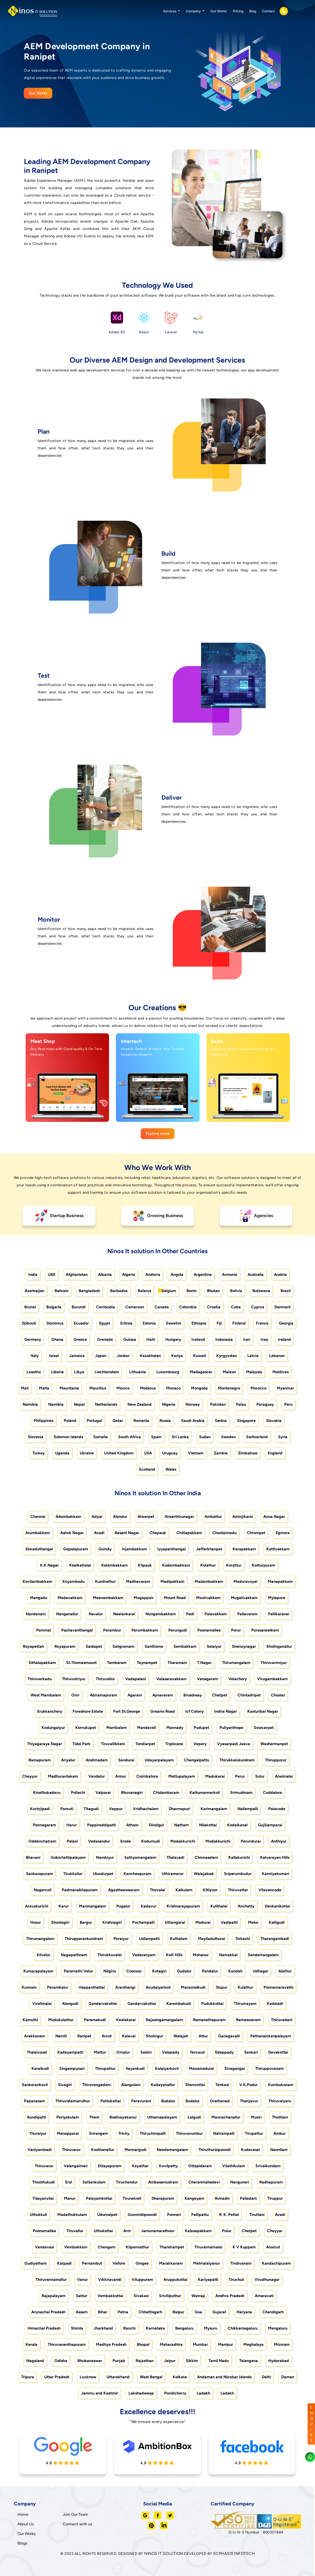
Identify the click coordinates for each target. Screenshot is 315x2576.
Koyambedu (74, 1581)
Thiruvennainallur (51, 2279)
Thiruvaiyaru (279, 2101)
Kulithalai (218, 1906)
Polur (226, 2230)
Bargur (86, 1922)
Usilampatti (149, 1938)
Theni (94, 2117)
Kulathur (245, 1987)
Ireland (284, 1339)
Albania (105, 1274)
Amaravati (264, 2295)
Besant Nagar (127, 1532)
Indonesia (224, 1339)
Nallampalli (247, 1808)
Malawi (229, 1372)
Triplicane (174, 1743)
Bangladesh (89, 1290)
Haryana (244, 2312)
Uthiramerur (173, 1873)
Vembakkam (75, 2247)
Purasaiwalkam (265, 1630)
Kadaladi (275, 2003)
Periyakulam (67, 2117)
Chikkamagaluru (243, 2328)
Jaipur (169, 2360)
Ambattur (213, 1516)
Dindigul (156, 1825)
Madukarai (215, 1776)
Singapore (246, 1420)
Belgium (168, 1290)
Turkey (38, 1453)
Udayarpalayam (159, 1760)
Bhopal (143, 2344)
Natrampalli (224, 2133)
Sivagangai (234, 2068)
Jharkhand (103, 2328)
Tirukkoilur (72, 1873)
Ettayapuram (110, 2166)
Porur (236, 1630)
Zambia (221, 1453)
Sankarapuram (39, 1873)
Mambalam (116, 1727)
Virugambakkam (272, 1679)
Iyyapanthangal (171, 1549)
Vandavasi (44, 2247)
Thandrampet (171, 2247)
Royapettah (33, 1646)
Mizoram (282, 2344)
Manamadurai (201, 2068)
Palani (72, 1841)
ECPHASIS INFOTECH (234, 2553)
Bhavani (33, 1857)
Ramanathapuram (209, 2019)
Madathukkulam (72, 2214)
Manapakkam (280, 1581)
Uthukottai (103, 2230)
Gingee (142, 2263)
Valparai (103, 1792)
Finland (239, 1323)
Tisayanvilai (43, 2198)
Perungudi (177, 1630)
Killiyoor (210, 1890)
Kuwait (199, 1355)
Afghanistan (77, 1274)
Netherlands (106, 1404)
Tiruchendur (127, 2182)
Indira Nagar (225, 1711)
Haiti (150, 1339)
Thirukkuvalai (109, 1954)
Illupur (221, 1987)
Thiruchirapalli (153, 2133)
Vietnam (196, 1453)
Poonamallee (209, 1630)
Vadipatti (229, 1922)
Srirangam (98, 2133)
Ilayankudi (135, 2068)
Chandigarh (273, 2312)
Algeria (128, 1274)
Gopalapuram (75, 1549)
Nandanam (36, 1614)
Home (22, 2514)
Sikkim (192, 2360)
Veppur (116, 1808)
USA (148, 1453)
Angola (177, 1274)
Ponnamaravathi (278, 1987)
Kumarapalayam (38, 1971)
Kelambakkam (114, 1565)
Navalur (96, 1614)
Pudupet (201, 1727)
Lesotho (34, 1372)
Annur (120, 1776)
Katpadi (64, 2263)
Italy (35, 1355)
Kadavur (148, 1906)
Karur (64, 1906)
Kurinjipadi (40, 1808)
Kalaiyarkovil (167, 2068)
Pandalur (210, 1971)
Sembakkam (184, 1646)
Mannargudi (135, 2149)
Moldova (148, 1388)
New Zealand (139, 1404)
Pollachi (78, 1792)
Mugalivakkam (244, 1597)
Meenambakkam (108, 1597)
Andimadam (97, 1760)
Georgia (286, 1323)
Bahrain (61, 1290)
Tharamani (177, 1662)
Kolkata (180, 2377)
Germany (32, 1339)
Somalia (100, 1436)
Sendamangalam (263, 1954)
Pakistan (218, 1404)
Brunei (30, 1307)
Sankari (251, 2052)
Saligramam (123, 1646)
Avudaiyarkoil (158, 1987)
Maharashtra (171, 2344)
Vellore (118, 2263)
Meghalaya (253, 2344)
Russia (165, 1420)
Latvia (253, 1355)
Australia (256, 1274)
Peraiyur (121, 1938)
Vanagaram (207, 1679)
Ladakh (203, 2393)
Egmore (283, 1532)
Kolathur (208, 1565)
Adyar (97, 1516)
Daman (287, 2377)
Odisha (60, 2360)
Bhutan (213, 1290)
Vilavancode (269, 1890)
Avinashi (222, 2198)
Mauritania (69, 1388)
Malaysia (254, 1372)
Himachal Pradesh (44, 2328)
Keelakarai (126, 2019)
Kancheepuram (137, 1873)
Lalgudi (194, 2117)
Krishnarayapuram (183, 1906)
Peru (288, 1404)
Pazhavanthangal (77, 1630)
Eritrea (126, 1323)
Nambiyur (105, 1857)
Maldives (280, 1372)
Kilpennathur (137, 2247)
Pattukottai (110, 2101)
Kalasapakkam (198, 2230)
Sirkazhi (243, 1938)
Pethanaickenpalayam (270, 2036)
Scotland (147, 1469)
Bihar (102, 2312)
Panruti (66, 1808)
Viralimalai (42, 2003)
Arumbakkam (37, 1532)
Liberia (57, 1372)
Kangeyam (194, 2198)
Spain (156, 1436)
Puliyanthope (231, 1727)
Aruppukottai (175, 2279)
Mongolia (199, 1388)
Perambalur (57, 1987)
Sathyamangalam (140, 1857)
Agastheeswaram (124, 1890)
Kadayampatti (70, 2052)
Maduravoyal (245, 1581)
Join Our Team (75, 2514)
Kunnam (29, 1987)
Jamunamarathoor (157, 2230)
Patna (123, 2312)
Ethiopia (198, 1323)
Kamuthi (30, 2019)
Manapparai (68, 2133)
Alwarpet (146, 1516)
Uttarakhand (118, 2377)
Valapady (170, 2052)
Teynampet (147, 1662)
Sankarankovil (35, 2084)
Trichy (123, 2133)
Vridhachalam (145, 1808)
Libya (79, 1372)
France (262, 1323)
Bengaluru (184, 2328)
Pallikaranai (278, 1614)
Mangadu (38, 1597)
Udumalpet (107, 2214)
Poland (70, 1420)
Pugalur (123, 1906)
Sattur (81, 2295)
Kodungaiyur (53, 1727)
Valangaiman (76, 2166)
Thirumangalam (236, 1662)
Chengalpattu (196, 1760)
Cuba (236, 1307)
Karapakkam (244, 1549)
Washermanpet (274, 1743)
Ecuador (81, 1323)
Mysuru (210, 2328)
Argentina (203, 1274)
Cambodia (105, 1307)
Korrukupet (85, 1727)
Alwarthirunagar (179, 1516)
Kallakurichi (239, 1857)
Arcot (107, 2036)
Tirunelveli (132, 2198)
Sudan (205, 1436)
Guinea (129, 1339)
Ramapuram (40, 1760)
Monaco (173, 1388)
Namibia (30, 1404)
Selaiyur (214, 1646)
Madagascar (201, 1372)
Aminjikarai (242, 1516)
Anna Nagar (274, 1516)
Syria (282, 1436)
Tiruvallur (74, 2230)
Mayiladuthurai (211, 1938)
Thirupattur (105, 2068)
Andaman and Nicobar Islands (224, 2377)
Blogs (22, 2543)
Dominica (55, 1323)
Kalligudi (277, 1922)
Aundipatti (36, 2117)
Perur (240, 1776)
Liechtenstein (106, 1372)
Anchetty (246, 1906)
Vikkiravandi (109, 2279)
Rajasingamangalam (164, 2019)
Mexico (123, 1388)
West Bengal (151, 2377)
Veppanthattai (92, 1987)
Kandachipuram (276, 2263)
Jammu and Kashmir (99, 2393)
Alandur (120, 1516)
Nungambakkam (160, 1614)
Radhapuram (271, 2182)
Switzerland (257, 1436)
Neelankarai (124, 1614)
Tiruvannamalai (208, 2247)
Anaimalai (284, 1776)
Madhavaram (138, 1581)
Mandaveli (146, 1727)
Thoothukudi (43, 2182)
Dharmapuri (179, 1808)
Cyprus (257, 1307)
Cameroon (134, 1307)
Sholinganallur (279, 1646)
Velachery (237, 1679)
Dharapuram (163, 2198)
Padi (190, 1614)
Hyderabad (278, 2360)
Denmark (282, 1307)
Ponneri (174, 2214)
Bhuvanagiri (132, 1792)
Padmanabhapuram (80, 1890)
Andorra (152, 1274)
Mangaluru (277, 2328)
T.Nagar (204, 1662)
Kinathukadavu (47, 1792)
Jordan (123, 1355)
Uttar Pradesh (56, 2377)
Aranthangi (125, 1987)
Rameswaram (248, 2019)
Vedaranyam (144, 1954)
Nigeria (168, 1404)
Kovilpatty (168, 2166)
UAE (51, 1274)
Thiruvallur (105, 1679)
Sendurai (126, 1760)
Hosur (35, 1922)
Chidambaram (166, 1792)
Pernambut (92, 2263)
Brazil (286, 1290)
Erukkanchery (49, 1711)
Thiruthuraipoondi (214, 2149)
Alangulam (131, 2084)
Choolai (278, 1695)
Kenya (177, 1355)
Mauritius (97, 1388)
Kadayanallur (163, 2084)
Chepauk (158, 1532)
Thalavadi (175, 1857)
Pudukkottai (212, 2003)
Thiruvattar (238, 1890)
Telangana (248, 2360)
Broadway (192, 1695)
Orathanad (220, 2101)
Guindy (104, 1549)
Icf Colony (194, 1711)
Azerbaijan (34, 1290)
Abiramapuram (103, 1695)
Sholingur (154, 2036)
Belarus (144, 1290)
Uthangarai (175, 1922)
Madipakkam (172, 1581)
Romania (141, 1420)
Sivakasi (141, 2295)
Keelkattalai (80, 1565)
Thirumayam (245, 2003)
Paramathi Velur (78, 1971)
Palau (241, 1404)
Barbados (118, 1290)
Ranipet (84, 2036)
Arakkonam (34, 2036)
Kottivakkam (278, 1549)
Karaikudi (40, 2068)
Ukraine (87, 1453)
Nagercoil (42, 1890)
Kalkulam (183, 1890)
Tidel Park (81, 1743)
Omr (75, 1695)
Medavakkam (70, 1597)
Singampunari (72, 2068)
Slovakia (274, 1420)
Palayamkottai (99, 2198)
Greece (80, 1339)
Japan (100, 1355)
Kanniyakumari (275, 1873)
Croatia (213, 1307)
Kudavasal (250, 2149)
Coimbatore (147, 1776)
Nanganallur (67, 1614)
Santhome (154, 1646)
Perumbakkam (144, 1630)
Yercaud (197, 2052)
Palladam (248, 2198)
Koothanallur (102, 2149)
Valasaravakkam (171, 1679)
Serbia (221, 1420)
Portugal (94, 1420)
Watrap (198, 2295)
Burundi (79, 1307)
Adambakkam (68, 1516)
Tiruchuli (236, 2279)
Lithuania (137, 1372)
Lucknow (88, 2377)
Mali (25, 1388)
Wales (170, 1469)
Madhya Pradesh (111, 2344)
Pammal (43, 1630)
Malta (44, 1388)
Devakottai (278, 2052)
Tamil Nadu (218, 2360)
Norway (193, 1404)
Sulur (260, 1776)
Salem (146, 2052)
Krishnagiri (112, 1922)
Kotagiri (159, 1971)
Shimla (77, 2328)
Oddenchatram (42, 1841)
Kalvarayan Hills (274, 1857)
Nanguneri (239, 2182)
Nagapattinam (74, 1954)
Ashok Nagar (72, 1532)
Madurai (202, 1922)
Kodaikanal (237, 1825)
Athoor (132, 1825)
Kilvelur (43, 1954)
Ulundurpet (103, 1873)
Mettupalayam (181, 1776)
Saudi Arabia (193, 1420)
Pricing (238, 11)
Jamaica (77, 1355)
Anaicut (273, 2247)
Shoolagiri (60, 1922)
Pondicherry (175, 2393)
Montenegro (229, 1388)
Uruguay (170, 1453)
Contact (268, 11)
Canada (162, 1307)
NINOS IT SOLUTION (163, 2553)
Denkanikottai (277, 1906)
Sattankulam (94, 2182)
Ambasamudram (163, 2182)
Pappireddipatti (101, 1825)
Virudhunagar (267, 2279)
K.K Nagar (49, 1565)
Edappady (224, 2052)
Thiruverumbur (189, 2133)
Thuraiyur (38, 2133)
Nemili (61, 2036)
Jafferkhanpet (209, 1549)
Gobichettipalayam (68, 1857)
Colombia (188, 1307)
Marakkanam (171, 2263)
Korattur (233, 1565)
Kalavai (129, 2036)
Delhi (266, 2377)
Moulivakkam (208, 1597)
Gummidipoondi (142, 2214)
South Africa (129, 1436)
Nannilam (278, 2149)
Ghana (57, 1339)
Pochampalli (143, 1922)
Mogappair (144, 1597)
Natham (181, 1825)
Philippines (43, 1420)
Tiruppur (275, 2198)
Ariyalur (68, 1760)
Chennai (37, 1516)
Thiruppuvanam (269, 2068)
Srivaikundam (268, 2166)
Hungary (173, 1339)
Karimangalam (214, 1808)
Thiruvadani (281, 2019)
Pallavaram (247, 1614)
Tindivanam (241, 2263)
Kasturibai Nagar (262, 1711)
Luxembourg (167, 1372)
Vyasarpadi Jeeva (233, 1743)
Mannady (174, 1727)
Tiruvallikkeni (113, 1743)
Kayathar (140, 2166)
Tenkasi (222, 2084)
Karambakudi (178, 2003)
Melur (253, 1922)
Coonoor (134, 1971)
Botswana (261, 1290)
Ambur (279, 2133)
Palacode (276, 1808)
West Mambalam (46, 1695)
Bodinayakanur (123, 2117)
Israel (54, 1355)
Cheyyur (30, 1776)
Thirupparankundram (84, 1938)
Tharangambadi (274, 1938)
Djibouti (29, 1323)
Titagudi (91, 1808)
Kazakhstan (150, 1355)
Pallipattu (200, 2214)
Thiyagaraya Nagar (44, 1743)
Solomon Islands (68, 1436)
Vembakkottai (110, 2295)
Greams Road (162, 1711)
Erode (125, 1841)
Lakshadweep (141, 2393)
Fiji (219, 1323)
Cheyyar (275, 2230)
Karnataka (155, 2328)
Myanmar (285, 1388)
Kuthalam (179, 1938)
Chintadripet (249, 1695)
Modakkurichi (182, 1841)
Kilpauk (145, 1565)
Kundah (235, 1971)
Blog (252, 11)
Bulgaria (53, 1307)
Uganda (62, 1453)
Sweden (228, 1436)
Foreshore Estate (88, 1711)
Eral (68, 2182)
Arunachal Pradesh (48, 2312)
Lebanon (277, 1355)
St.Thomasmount (81, 1662)
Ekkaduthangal (39, 1549)
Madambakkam (209, 1581)
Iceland (198, 1339)
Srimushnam (241, 1792)
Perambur (112, 1630)
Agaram (134, 1695)
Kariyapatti (208, 2279)
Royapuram (64, 1646)
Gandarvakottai (103, 2003)
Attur (203, 2036)
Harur (71, 1825)
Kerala (31, 2344)
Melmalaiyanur (206, 2263)
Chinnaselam (206, 1857)
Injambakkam (134, 1549)
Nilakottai (208, 1825)
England (275, 1453)
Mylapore (276, 1597)
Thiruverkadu (40, 1679)
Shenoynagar (244, 1646)
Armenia (229, 1274)
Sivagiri (65, 2084)
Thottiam (280, 2117)
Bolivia (236, 1290)
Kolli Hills (174, 1954)
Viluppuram (142, 2279)
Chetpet (219, 1695)
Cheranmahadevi (204, 2182)
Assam (82, 2312)
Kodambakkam (176, 1565)
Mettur (100, 2052)
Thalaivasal (37, 2052)
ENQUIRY (311, 2424)
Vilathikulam (233, 2166)
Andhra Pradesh (229, 2295)
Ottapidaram (200, 2166)
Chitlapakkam (189, 1532)
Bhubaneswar (90, 2360)
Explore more (158, 1133)
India (32, 1274)
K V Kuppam (244, 2247)
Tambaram (116, 1662)
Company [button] (194, 11)
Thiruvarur (71, 2149)
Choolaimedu (224, 1532)
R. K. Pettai (229, 2214)
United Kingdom (119, 1453)
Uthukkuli (38, 2214)
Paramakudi (95, 2019)
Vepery (200, 1743)
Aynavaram (162, 1695)
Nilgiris (109, 1971)
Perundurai (251, 1841)
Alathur (285, 1971)
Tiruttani (257, 2214)
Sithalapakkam (42, 1662)
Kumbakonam (280, 2084)
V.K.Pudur (248, 2084)
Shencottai (195, 2084)
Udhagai (260, 1971)
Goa (198, 2312)
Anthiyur (278, 1841)
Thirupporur (275, 1760)
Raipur (178, 2312)
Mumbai (200, 2344)
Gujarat (219, 2312)
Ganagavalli (229, 2036)
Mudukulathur (61, 2019)
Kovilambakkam (37, 1581)
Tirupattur (254, 2133)
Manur (70, 2198)
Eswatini (173, 1323)
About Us (25, 2524)
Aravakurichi (36, 1906)
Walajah (180, 2036)
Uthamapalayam (162, 2117)
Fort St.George (126, 1711)
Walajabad (204, 1873)
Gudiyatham (35, 2263)
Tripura (27, 2377)
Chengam (106, 2247)
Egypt (104, 1323)
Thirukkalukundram (237, 1760)
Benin (192, 1290)
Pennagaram (44, 1825)
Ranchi (129, 2328)
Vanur (82, 2279)
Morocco (259, 1388)
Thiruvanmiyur (274, 1662)
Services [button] (170, 11)
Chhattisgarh (150, 2312)
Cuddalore (272, 1792)
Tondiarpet (145, 1743)
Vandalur (96, 1776)
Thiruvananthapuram (67, 2344)
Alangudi (70, 2003)
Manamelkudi (193, 1987)
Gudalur (184, 1971)
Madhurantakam (63, 1776)
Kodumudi (150, 1841)
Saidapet (94, 1646)
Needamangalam (172, 2149)
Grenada (105, 1339)
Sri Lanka (180, 1436)
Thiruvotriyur (73, 1679)
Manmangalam (92, 1906)
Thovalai (157, 1890)
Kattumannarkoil (204, 1792)
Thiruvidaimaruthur (72, 2101)
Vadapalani (135, 1679)
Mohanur (201, 1954)
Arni (127, 2230)
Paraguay (265, 1404)
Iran (246, 1339)
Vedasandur (99, 1841)
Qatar (117, 1420)
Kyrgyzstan (226, 1355)
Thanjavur (249, 2101)
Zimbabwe (247, 1453)
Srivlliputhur (170, 2295)
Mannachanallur (225, 2117)
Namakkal (228, 1954)
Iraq (264, 1339)
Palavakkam (216, 1614)
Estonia (149, 1323)
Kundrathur (105, 1581)
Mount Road (175, 1597)
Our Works (218, 11)
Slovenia (35, 1436)
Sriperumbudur (238, 1873)
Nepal (79, 1404)
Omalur (123, 2052)
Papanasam (34, 2101)
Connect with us (77, 2524)
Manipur (225, 2344)
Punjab (118, 2360)
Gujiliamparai (270, 1825)
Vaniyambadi (40, 2149)
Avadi (99, 1532)
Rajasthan (145, 2360)
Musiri (256, 2117)
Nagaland (35, 2360)
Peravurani (141, 2101)
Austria (280, 1274)
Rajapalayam (53, 2295)
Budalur (168, 2101)
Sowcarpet (264, 1727)
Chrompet (256, 1532)
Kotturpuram (263, 1565)
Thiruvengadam (96, 2084)
